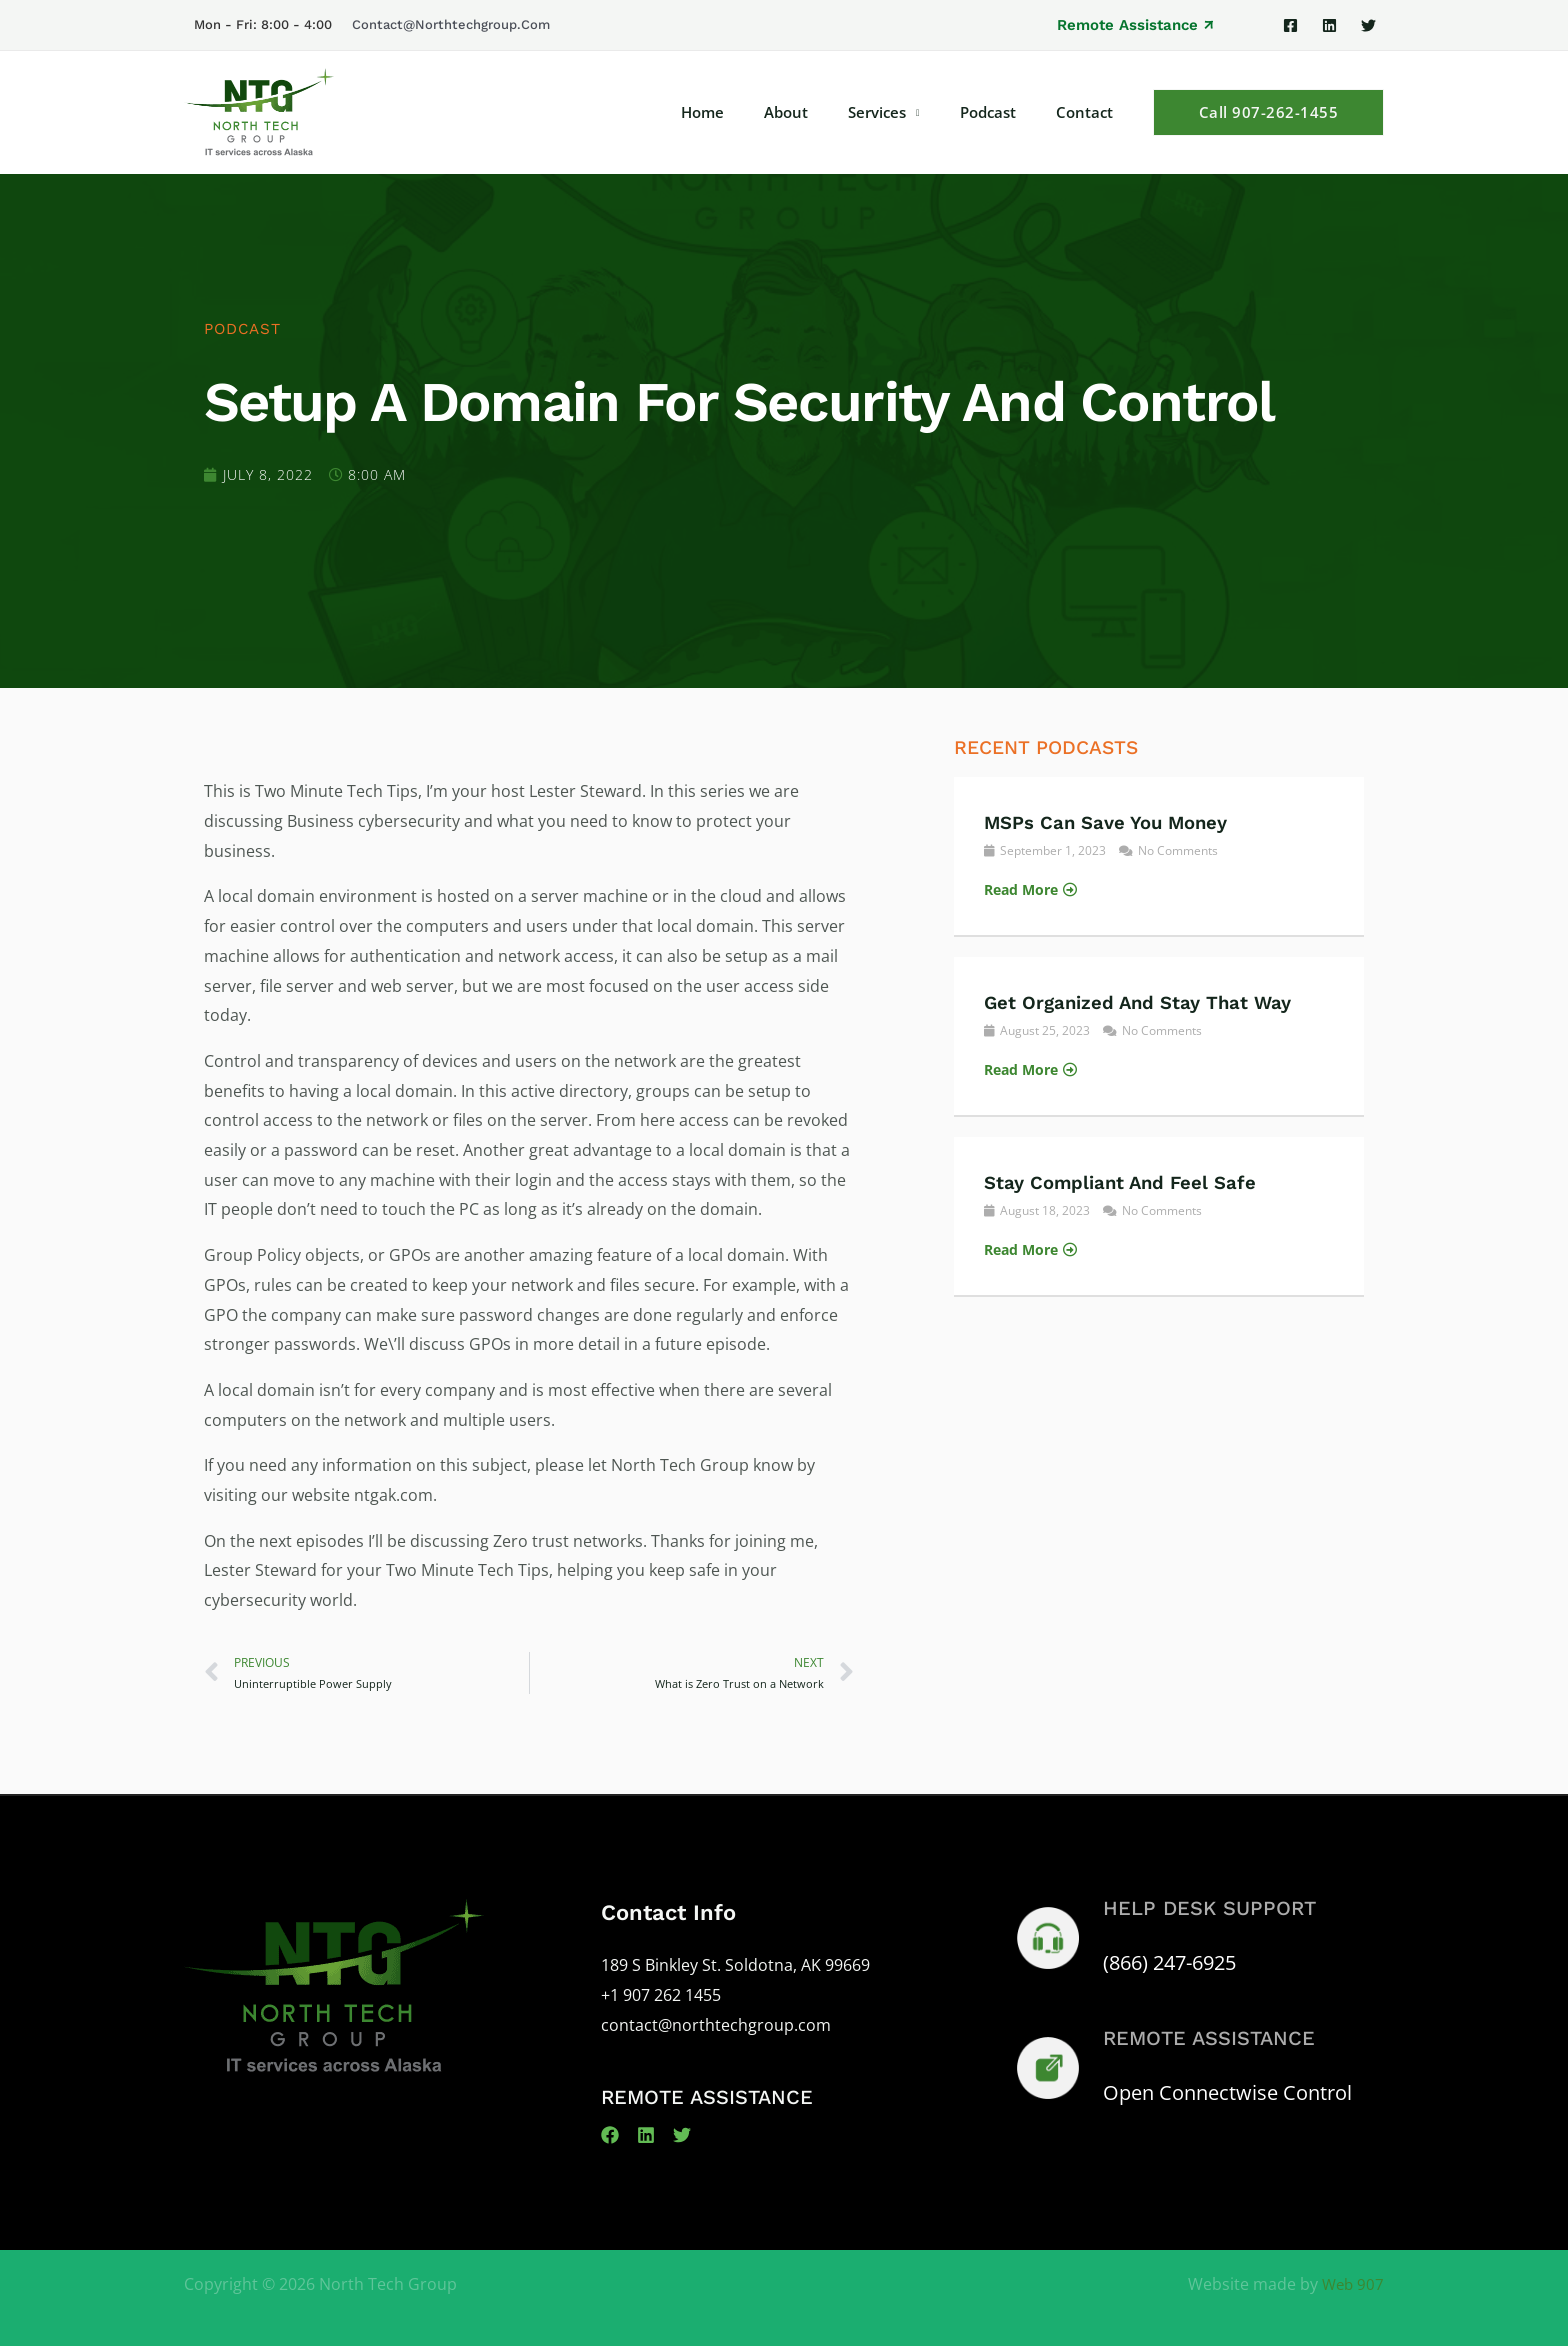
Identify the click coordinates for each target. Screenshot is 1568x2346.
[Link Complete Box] (1159, 856)
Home (747, 112)
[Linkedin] (1329, 25)
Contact (1089, 112)
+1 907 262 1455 (661, 1997)
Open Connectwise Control (1227, 2094)
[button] (1135, 25)
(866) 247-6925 (1169, 1964)
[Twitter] (1368, 25)
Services (902, 112)
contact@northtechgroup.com (451, 24)
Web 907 (1351, 2286)
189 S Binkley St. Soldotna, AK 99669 (735, 1967)
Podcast (1003, 112)
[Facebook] (1290, 25)
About (821, 112)
